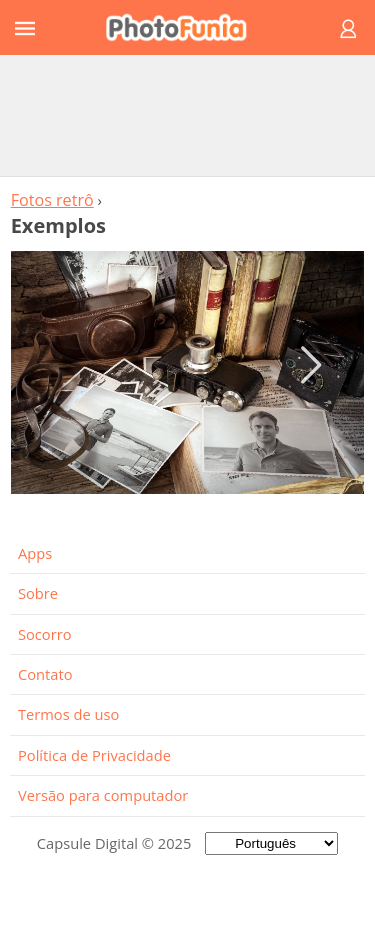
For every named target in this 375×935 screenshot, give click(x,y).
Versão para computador (103, 795)
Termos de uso (68, 714)
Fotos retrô (52, 200)
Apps (35, 553)
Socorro (45, 634)
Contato (45, 674)
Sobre (38, 593)
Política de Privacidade (94, 755)
